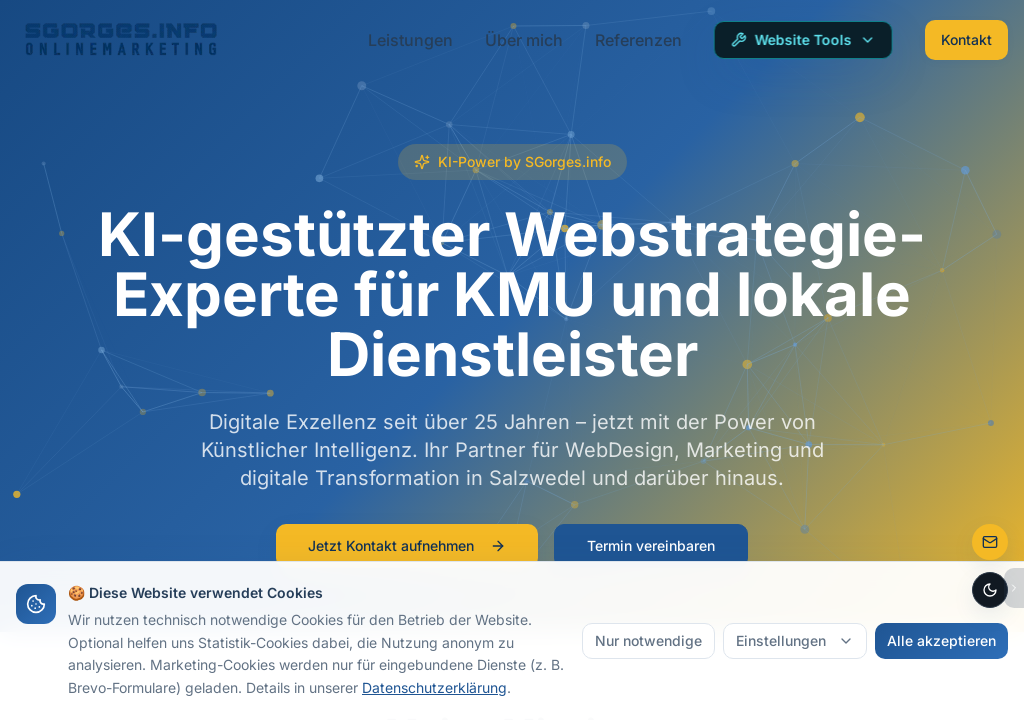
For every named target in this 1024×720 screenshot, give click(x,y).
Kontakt (966, 39)
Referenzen (638, 40)
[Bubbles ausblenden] (1014, 588)
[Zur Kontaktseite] (990, 542)
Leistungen (410, 40)
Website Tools (803, 39)
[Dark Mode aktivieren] (990, 590)
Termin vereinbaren (651, 545)
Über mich (524, 40)
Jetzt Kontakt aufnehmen (407, 545)
